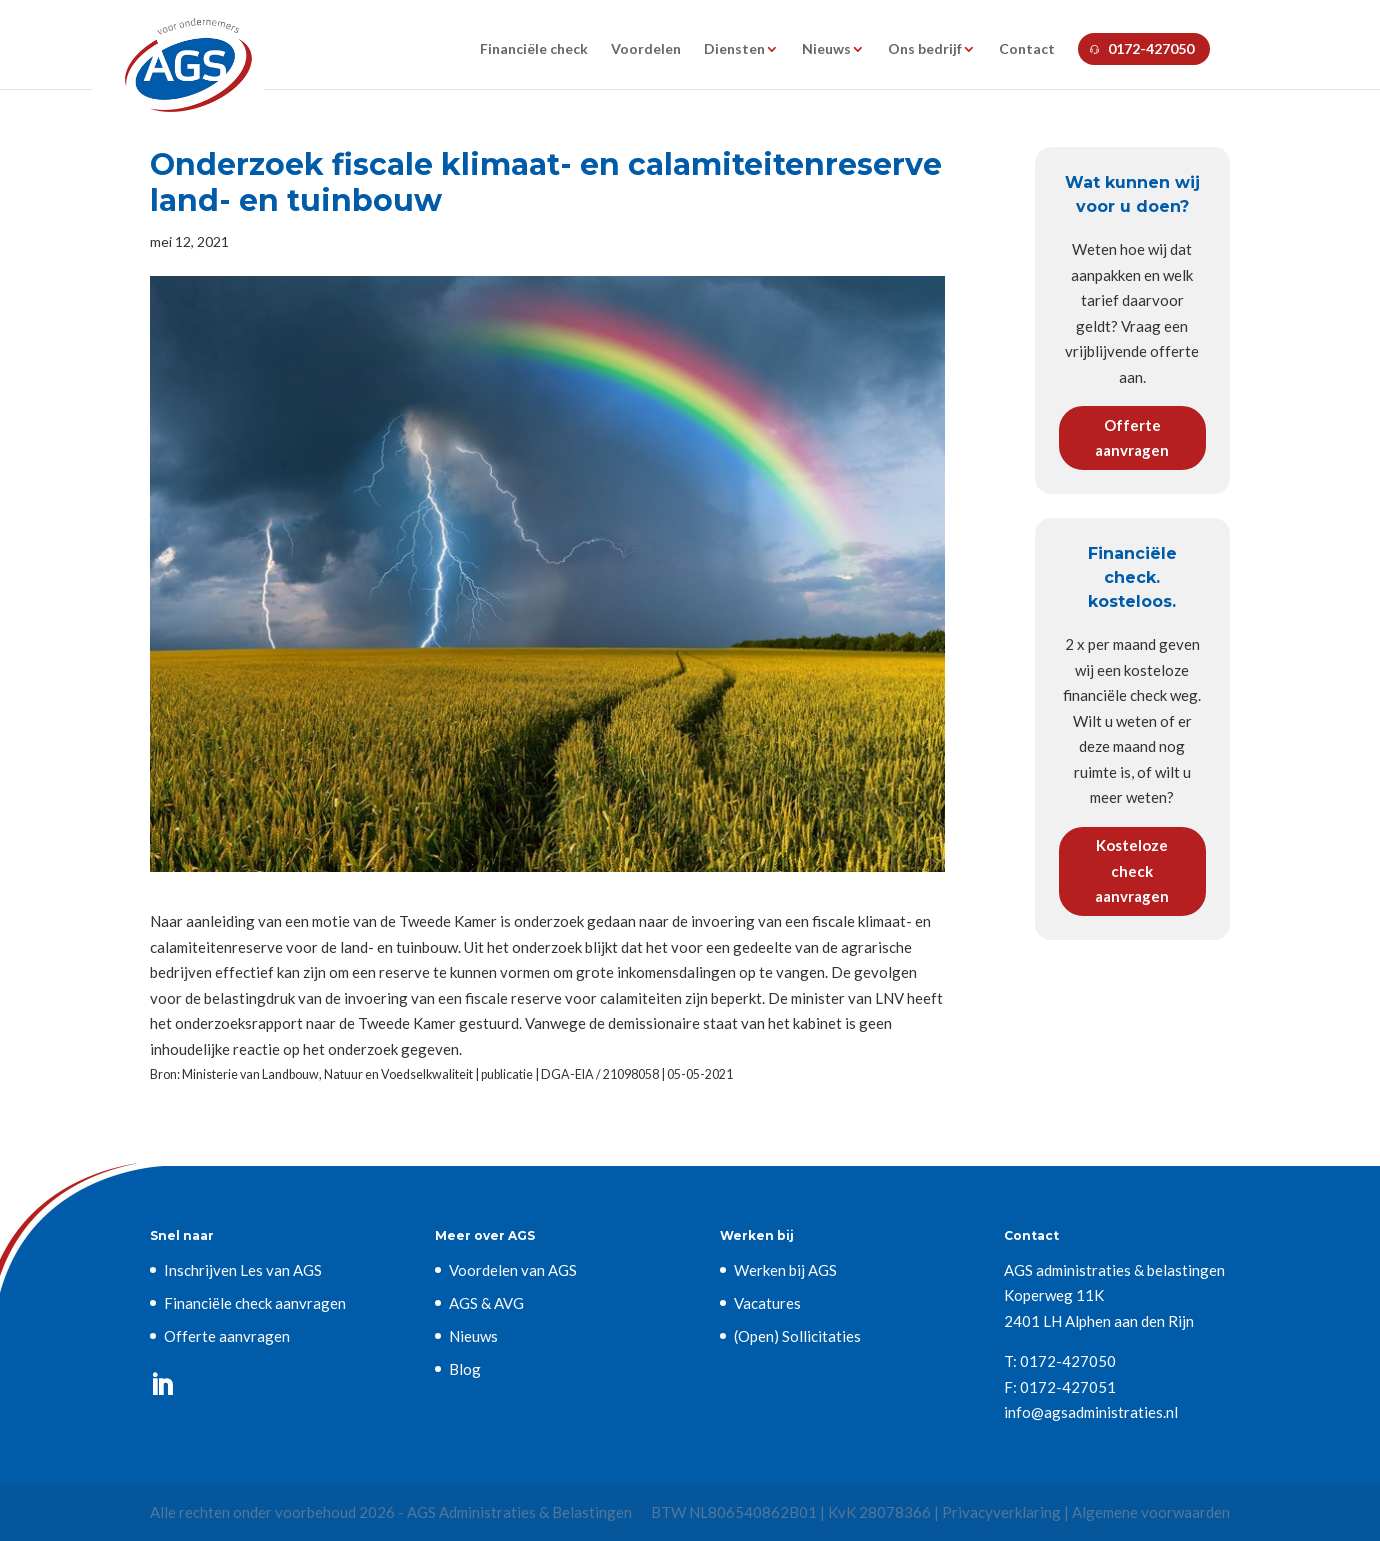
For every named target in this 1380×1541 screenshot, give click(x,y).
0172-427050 (1151, 48)
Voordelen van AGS (513, 1270)
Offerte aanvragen (1132, 438)
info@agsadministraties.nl (1091, 1412)
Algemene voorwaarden (1151, 1512)
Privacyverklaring (1001, 1512)
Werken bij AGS (785, 1270)
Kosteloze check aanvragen (1132, 870)
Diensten (734, 49)
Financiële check (534, 49)
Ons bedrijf (925, 49)
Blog (465, 1369)
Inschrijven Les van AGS (243, 1270)
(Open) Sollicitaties (797, 1336)
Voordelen (646, 49)
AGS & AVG (486, 1303)
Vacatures (767, 1303)
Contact (1027, 49)
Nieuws (826, 49)
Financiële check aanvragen (255, 1303)
